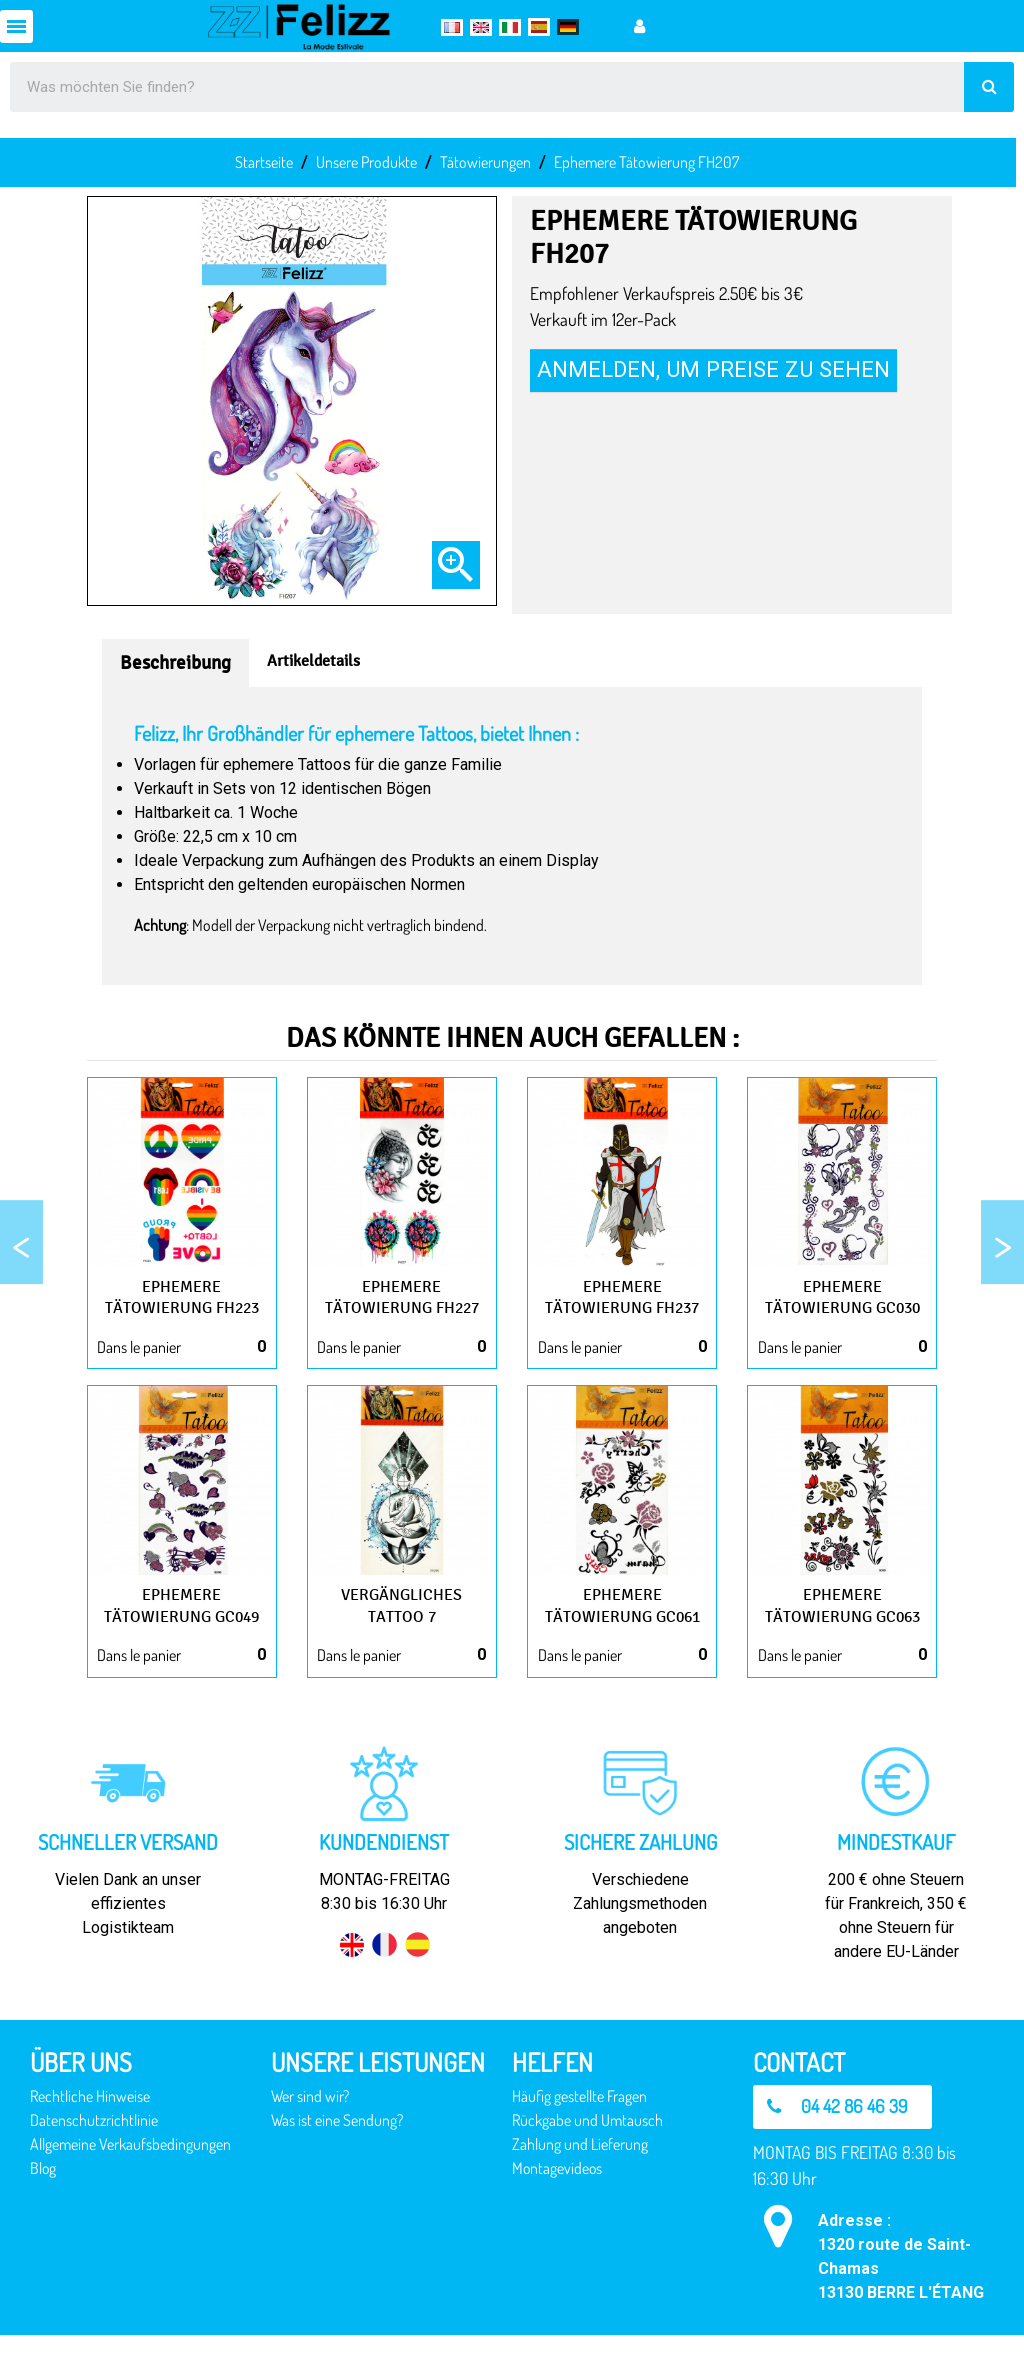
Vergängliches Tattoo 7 (401, 1627)
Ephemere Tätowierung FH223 (182, 1307)
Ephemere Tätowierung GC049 (182, 1637)
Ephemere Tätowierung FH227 (402, 1307)
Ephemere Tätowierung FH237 (622, 1307)
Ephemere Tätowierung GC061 (622, 1637)
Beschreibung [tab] (175, 663)
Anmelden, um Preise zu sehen (713, 369)
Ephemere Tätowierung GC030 (842, 1307)
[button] (845, 2151)
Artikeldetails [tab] (313, 660)
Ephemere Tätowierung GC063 (842, 1637)
